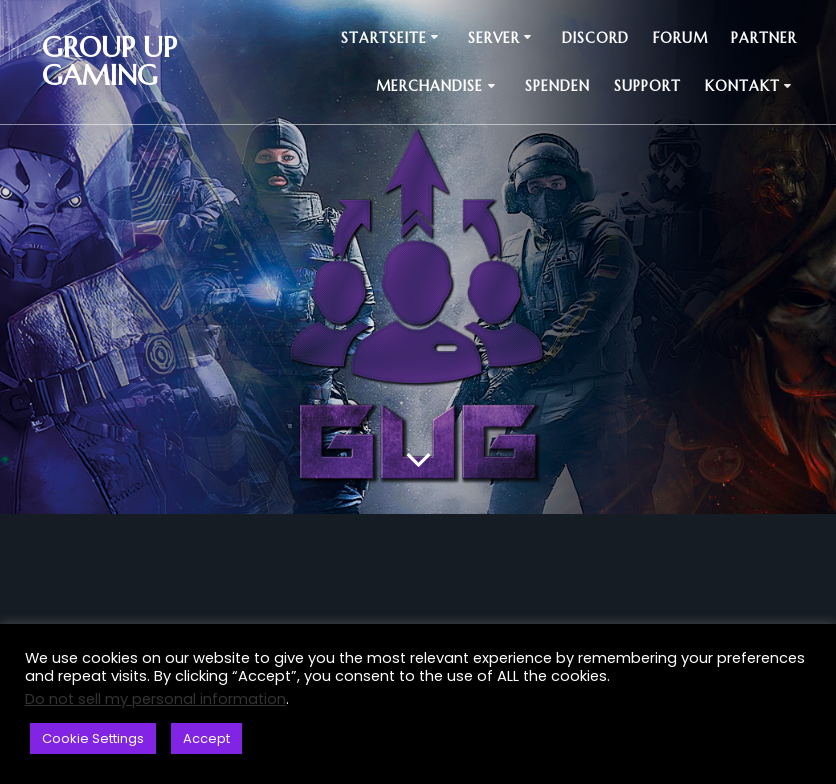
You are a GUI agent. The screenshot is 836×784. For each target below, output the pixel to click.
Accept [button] (206, 738)
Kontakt (742, 86)
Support (647, 86)
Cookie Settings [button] (93, 738)
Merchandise (429, 86)
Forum (680, 38)
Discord (595, 38)
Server (494, 38)
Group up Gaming (109, 62)
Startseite (384, 38)
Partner (764, 38)
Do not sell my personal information (155, 699)
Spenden (557, 86)
